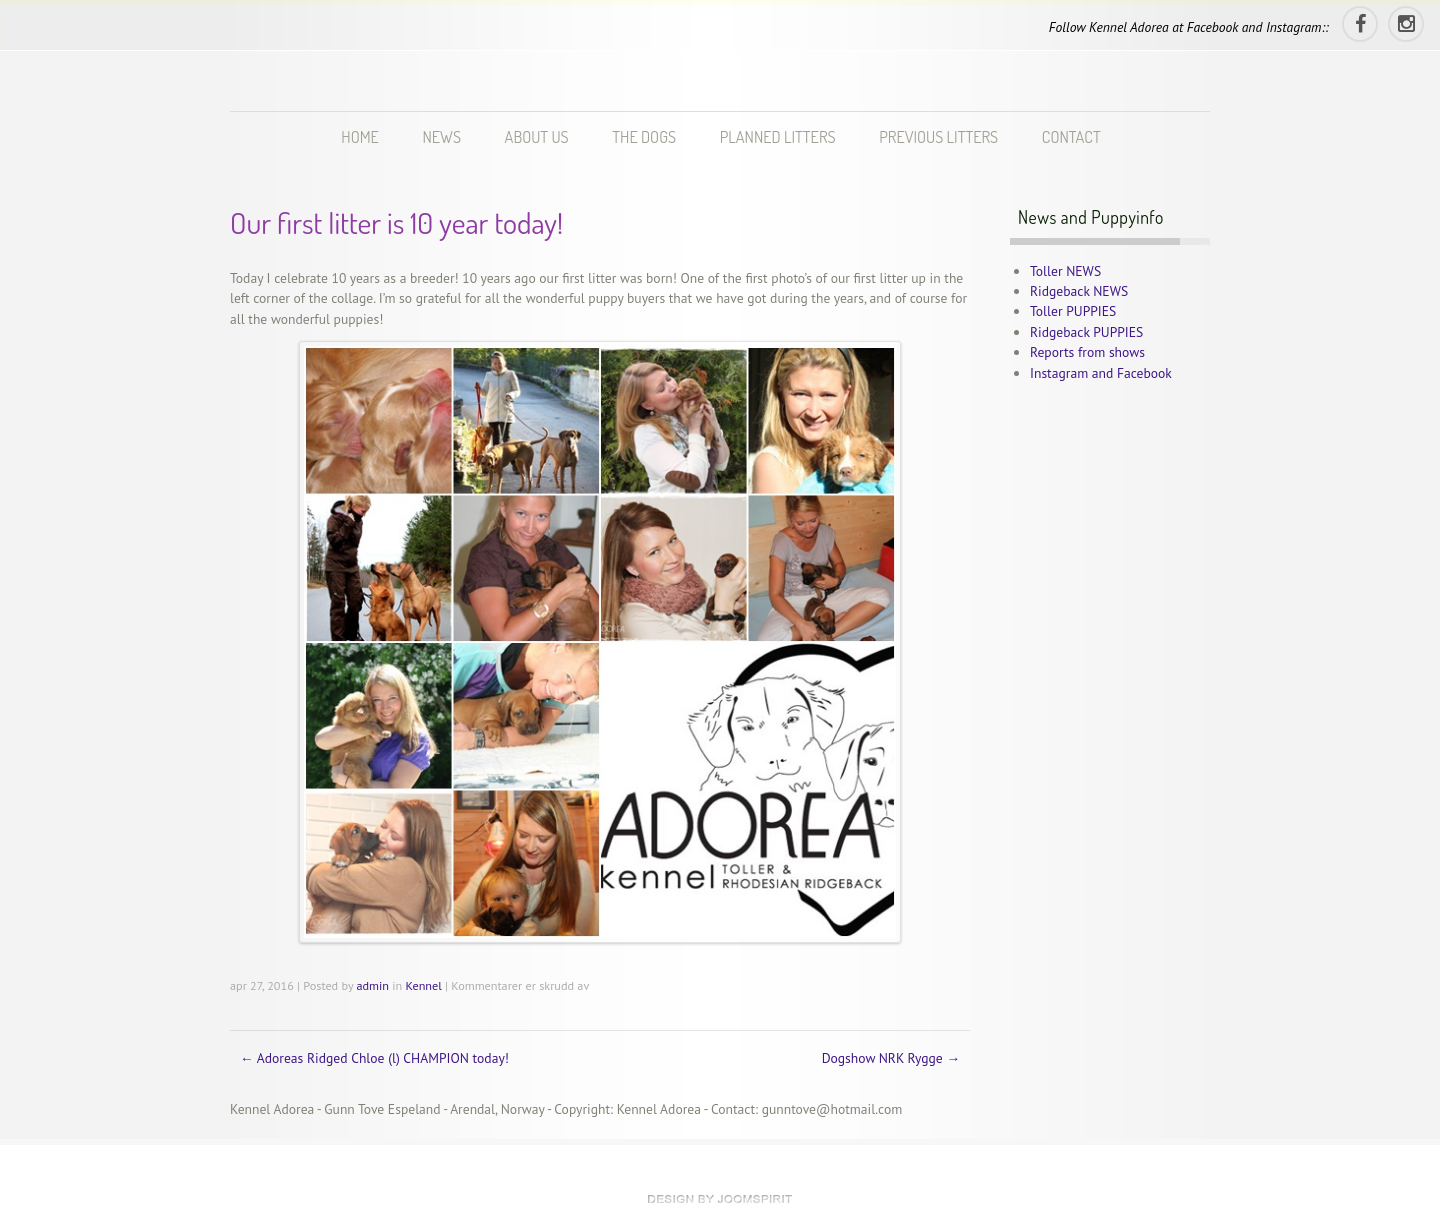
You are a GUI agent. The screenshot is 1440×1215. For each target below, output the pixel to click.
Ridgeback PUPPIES (1086, 332)
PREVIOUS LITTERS (938, 136)
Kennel (424, 985)
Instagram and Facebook (1101, 373)
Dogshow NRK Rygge (891, 1058)
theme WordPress (720, 1199)
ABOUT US (537, 136)
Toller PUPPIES (1073, 311)
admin (372, 985)
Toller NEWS (1065, 271)
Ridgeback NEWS (1079, 291)
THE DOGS (644, 136)
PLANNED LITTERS (778, 136)
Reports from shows (1087, 352)
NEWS (441, 136)
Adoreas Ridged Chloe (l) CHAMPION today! (374, 1058)
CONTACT (1071, 136)
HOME (360, 136)
